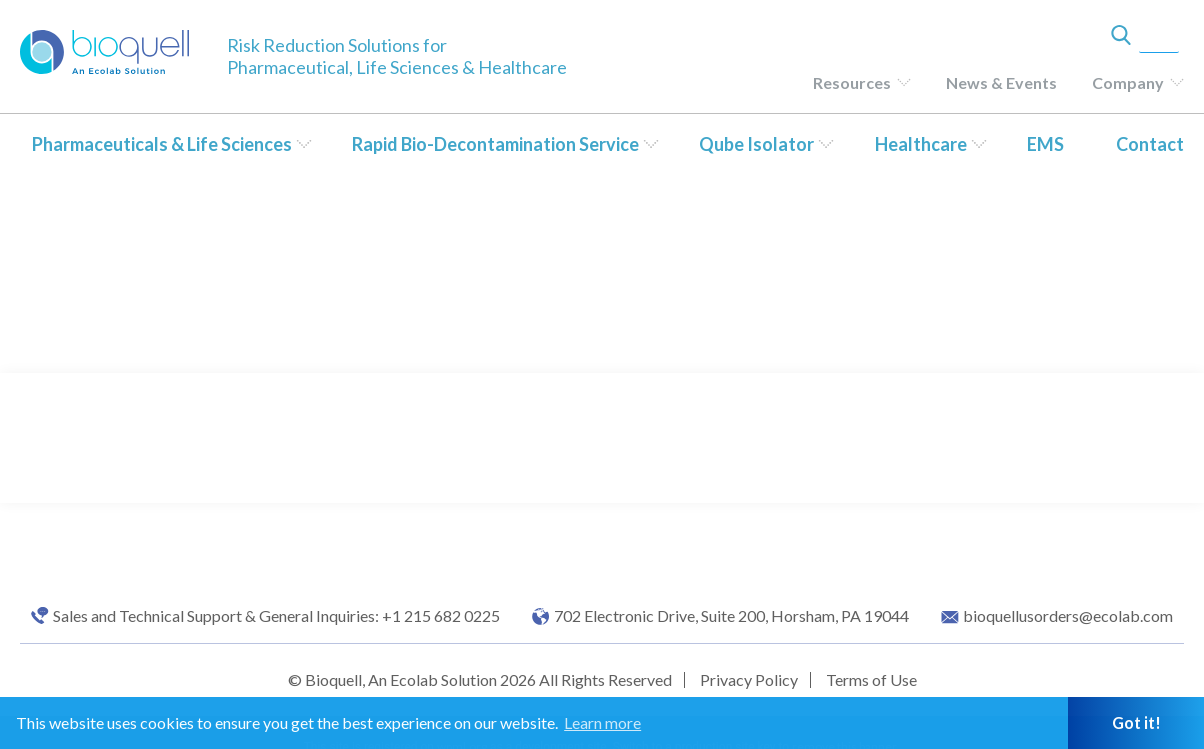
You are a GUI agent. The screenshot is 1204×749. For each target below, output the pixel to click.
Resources (852, 82)
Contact (1150, 144)
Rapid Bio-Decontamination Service (495, 144)
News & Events (1001, 82)
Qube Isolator (756, 144)
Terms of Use (871, 679)
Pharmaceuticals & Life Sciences (162, 144)
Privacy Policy (749, 679)
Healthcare (921, 144)
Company (1128, 82)
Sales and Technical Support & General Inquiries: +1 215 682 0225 (276, 616)
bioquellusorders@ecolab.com (1068, 616)
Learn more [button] (602, 722)
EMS (1045, 144)
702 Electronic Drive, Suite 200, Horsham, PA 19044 (731, 616)
